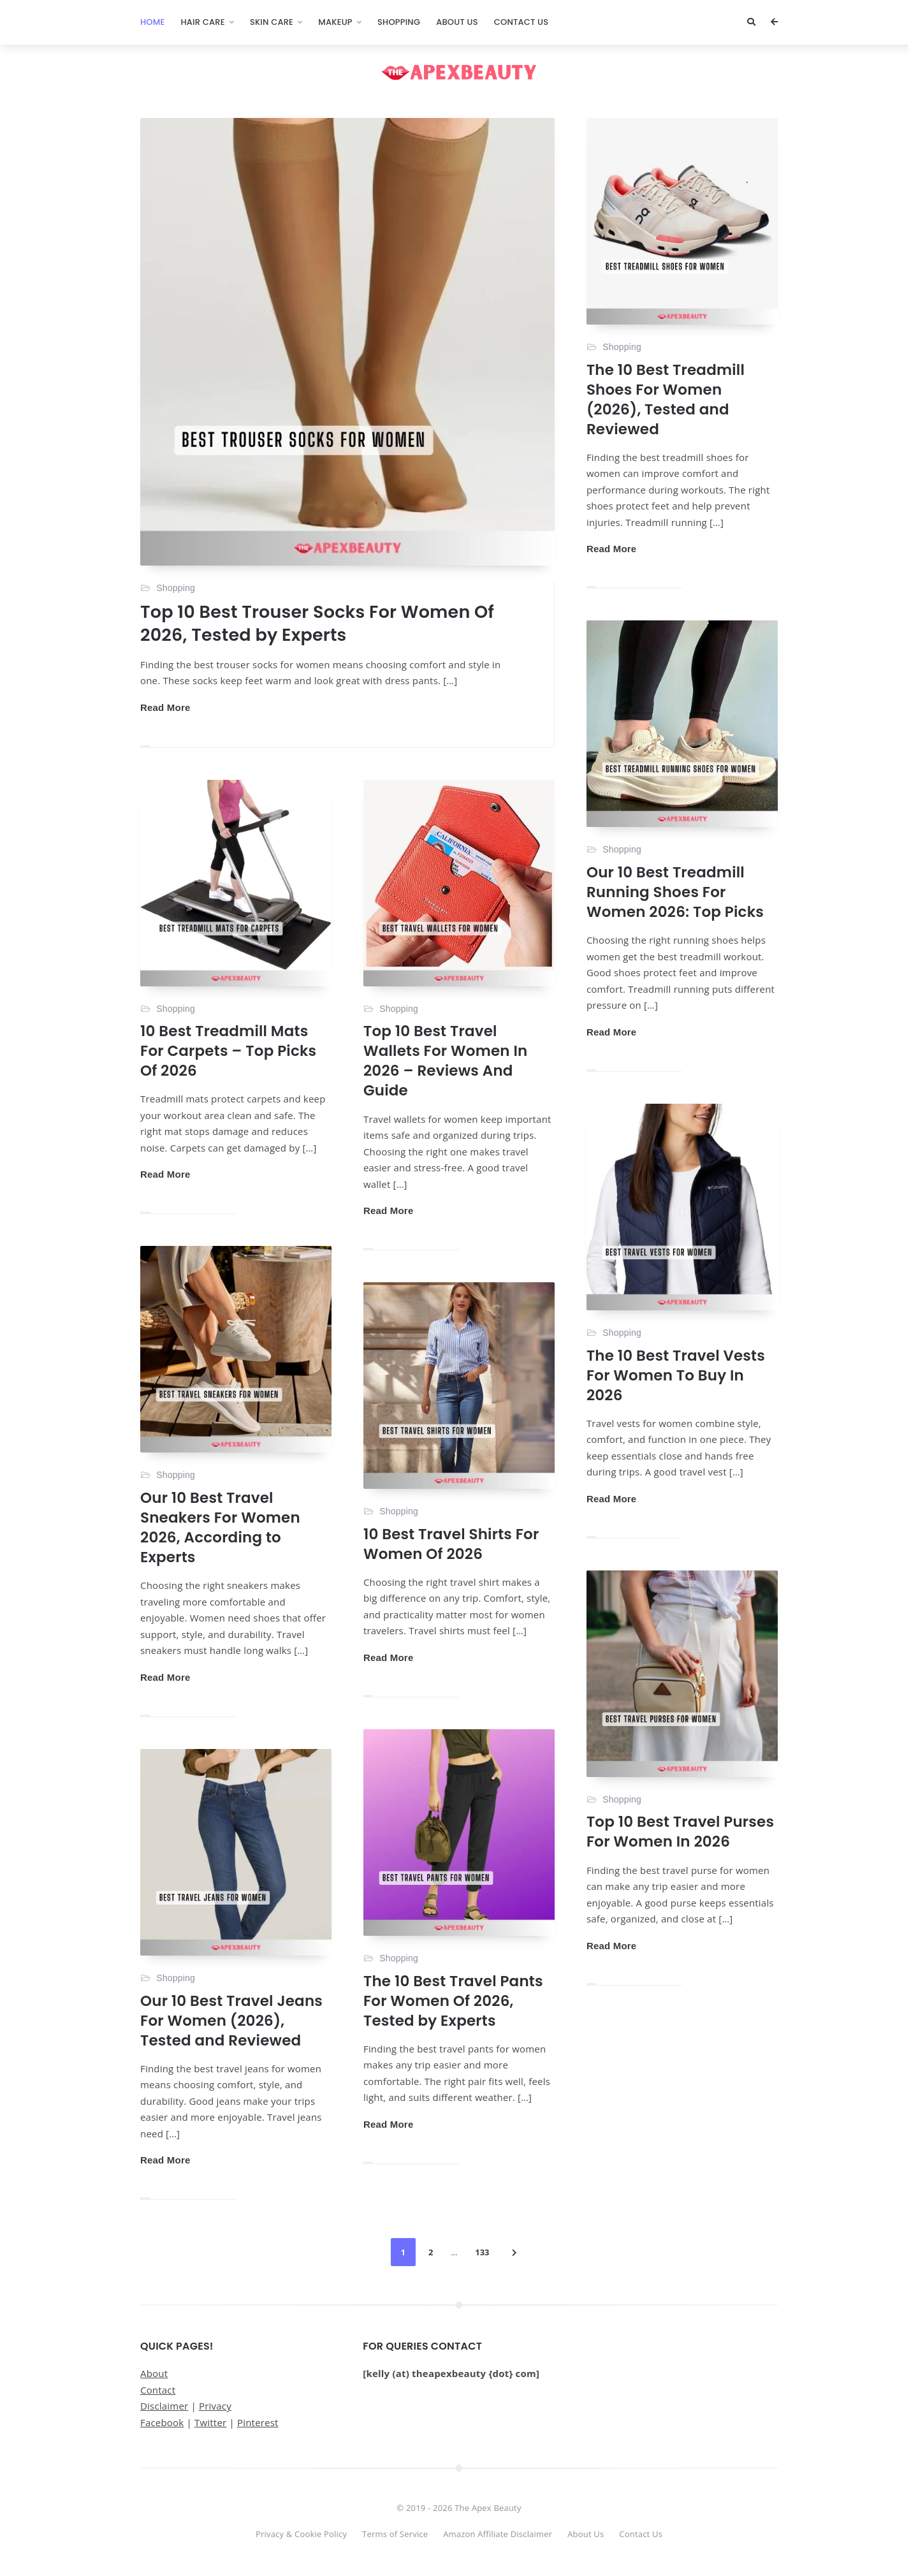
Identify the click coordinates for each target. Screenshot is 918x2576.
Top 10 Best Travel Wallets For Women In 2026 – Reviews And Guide (445, 1061)
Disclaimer (164, 2405)
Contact (157, 2389)
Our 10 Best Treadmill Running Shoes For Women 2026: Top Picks (675, 892)
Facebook (162, 2422)
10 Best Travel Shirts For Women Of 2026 (451, 1544)
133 (482, 2252)
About (154, 2373)
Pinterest (258, 2422)
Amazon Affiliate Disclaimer (497, 2534)
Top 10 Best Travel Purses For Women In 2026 (680, 1831)
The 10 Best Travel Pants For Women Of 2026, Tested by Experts (453, 2001)
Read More (165, 707)
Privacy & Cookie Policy (301, 2534)
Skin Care (271, 22)
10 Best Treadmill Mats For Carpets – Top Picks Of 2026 (228, 1051)
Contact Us (521, 22)
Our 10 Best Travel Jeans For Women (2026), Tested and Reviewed (231, 2021)
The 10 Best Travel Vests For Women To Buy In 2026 (675, 1375)
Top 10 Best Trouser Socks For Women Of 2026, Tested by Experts (317, 623)
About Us (457, 22)
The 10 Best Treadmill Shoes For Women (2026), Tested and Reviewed (665, 399)
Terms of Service (395, 2534)
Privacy (215, 2405)
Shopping (398, 22)
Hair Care (202, 22)
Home (152, 22)
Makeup (335, 22)
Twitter (210, 2422)
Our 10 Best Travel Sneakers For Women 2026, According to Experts (220, 1527)
